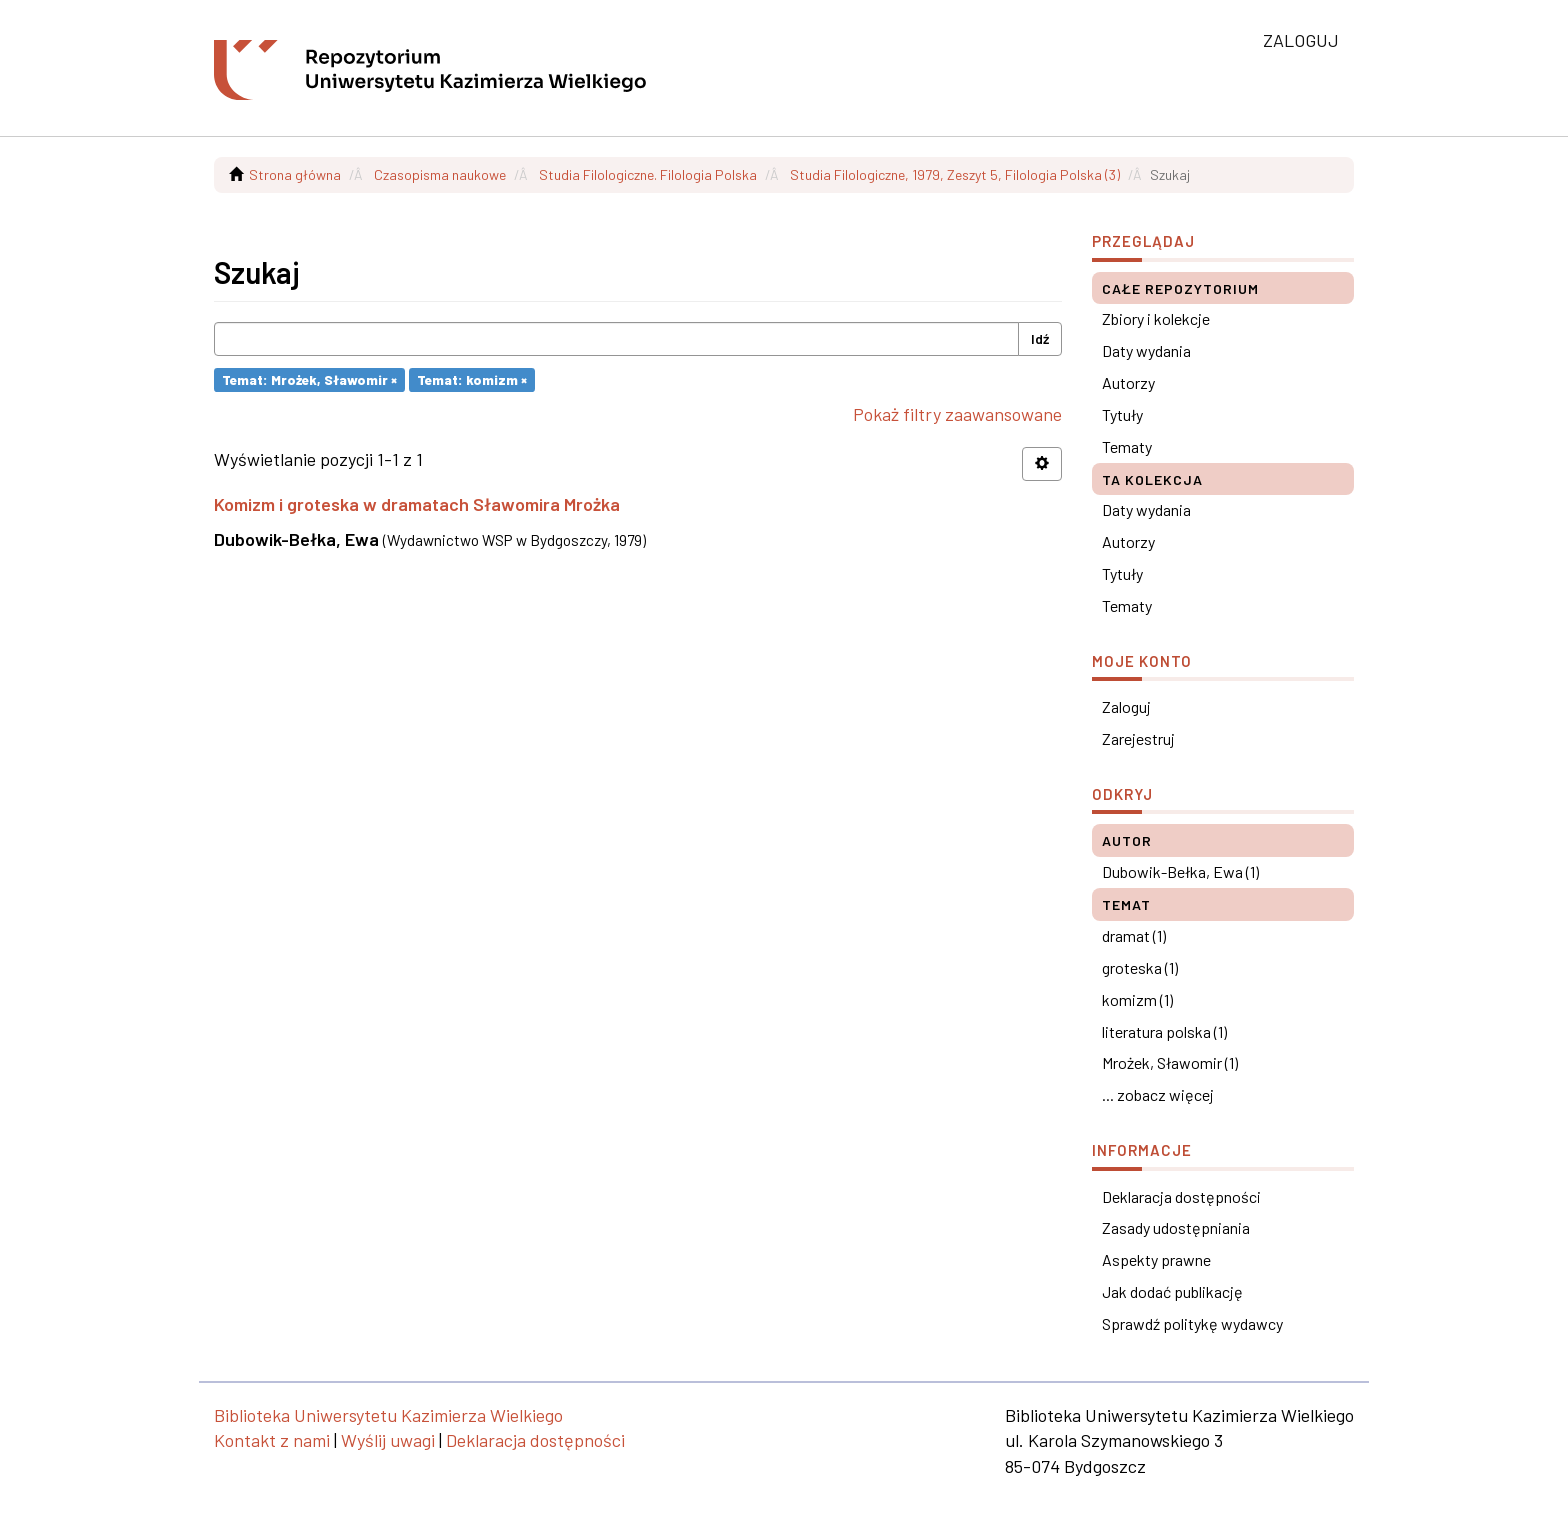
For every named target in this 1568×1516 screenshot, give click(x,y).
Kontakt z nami (272, 1440)
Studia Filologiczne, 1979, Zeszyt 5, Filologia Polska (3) (955, 174)
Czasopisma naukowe (440, 174)
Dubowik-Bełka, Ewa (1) (1180, 871)
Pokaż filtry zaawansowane (957, 414)
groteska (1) (1140, 967)
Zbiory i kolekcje (1156, 318)
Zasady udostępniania (1176, 1227)
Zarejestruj (1138, 738)
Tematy (1127, 446)
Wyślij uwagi (388, 1440)
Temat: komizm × (472, 379)
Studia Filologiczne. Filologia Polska (648, 174)
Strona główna (295, 174)
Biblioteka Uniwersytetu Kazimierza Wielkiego (388, 1415)
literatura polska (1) (1164, 1031)
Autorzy (1128, 382)
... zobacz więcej (1158, 1094)
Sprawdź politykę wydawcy (1192, 1323)
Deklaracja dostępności (1181, 1196)
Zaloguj (1126, 706)
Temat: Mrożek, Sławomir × (309, 379)
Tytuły (1122, 414)
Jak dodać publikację (1172, 1291)
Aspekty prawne (1156, 1259)
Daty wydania (1146, 350)
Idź (1040, 338)
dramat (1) (1134, 935)
